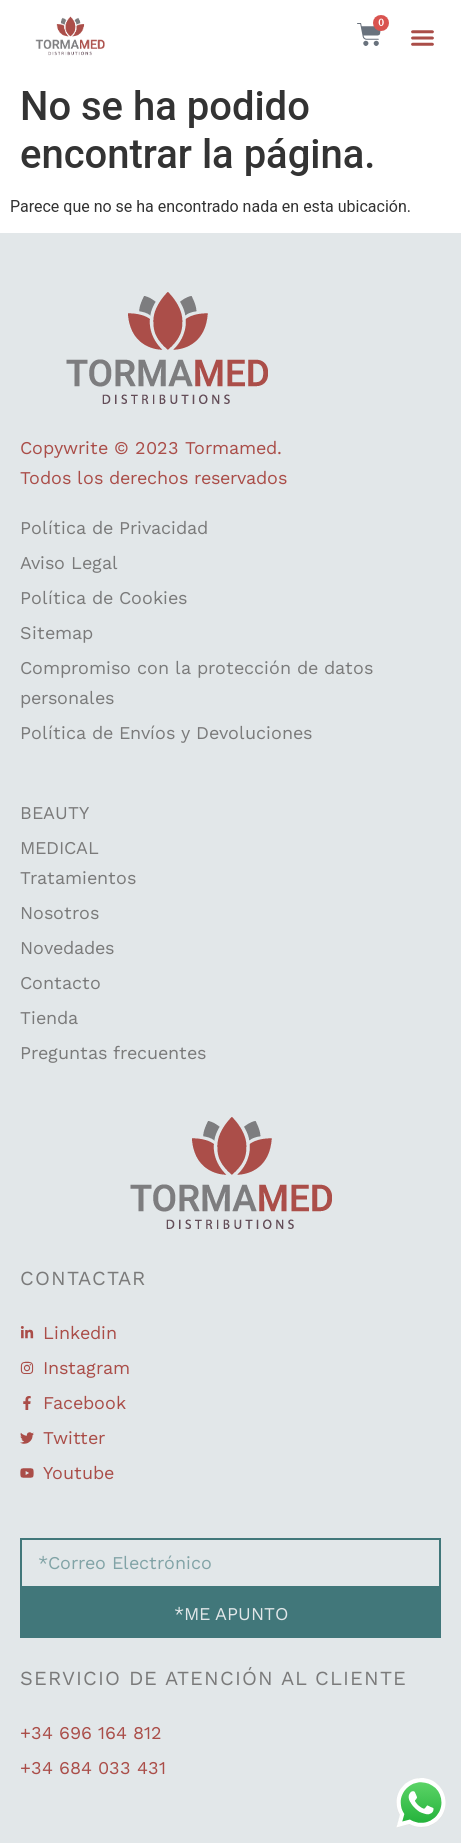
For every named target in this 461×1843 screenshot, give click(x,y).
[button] (423, 38)
